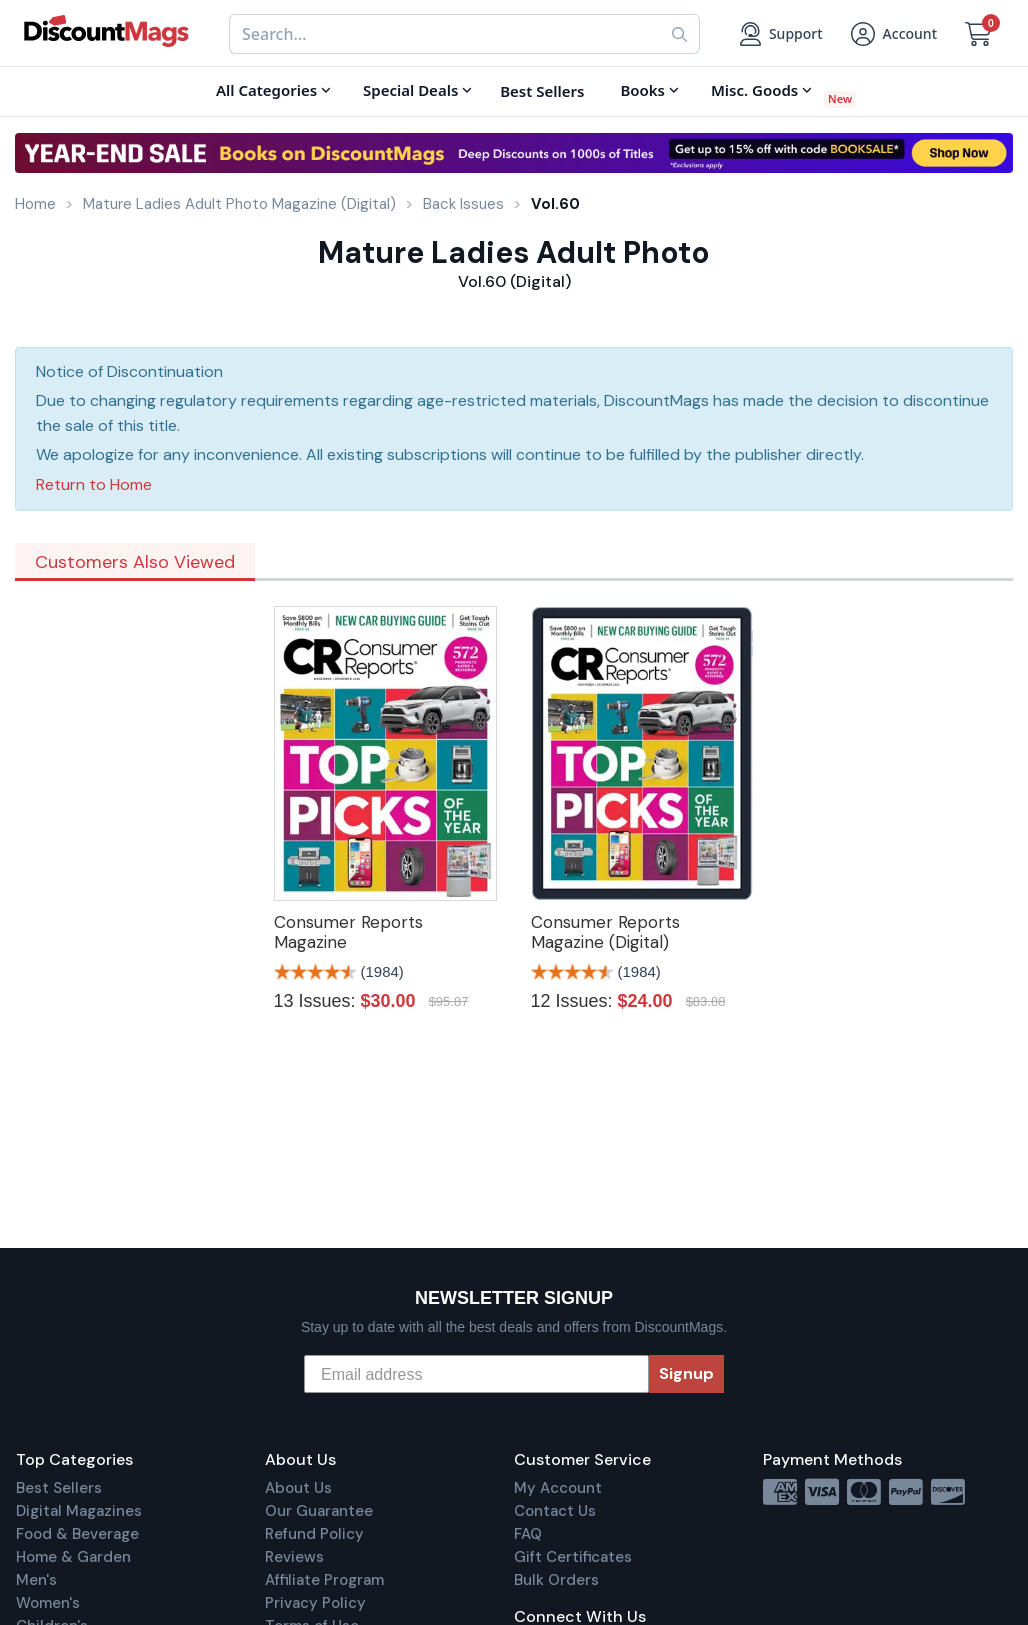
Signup (686, 1373)
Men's (36, 1580)
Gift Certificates (573, 1557)
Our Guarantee (319, 1511)
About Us (298, 1488)
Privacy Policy (315, 1603)
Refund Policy (314, 1534)
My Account (558, 1488)
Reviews (294, 1557)
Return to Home (94, 484)
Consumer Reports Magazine (348, 932)
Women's (48, 1603)
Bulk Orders (556, 1580)
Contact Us (555, 1511)
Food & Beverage (77, 1534)
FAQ (528, 1534)
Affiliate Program (324, 1580)
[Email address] (476, 1374)
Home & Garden (73, 1557)
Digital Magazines (79, 1511)
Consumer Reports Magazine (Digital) (605, 932)
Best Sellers (59, 1488)
